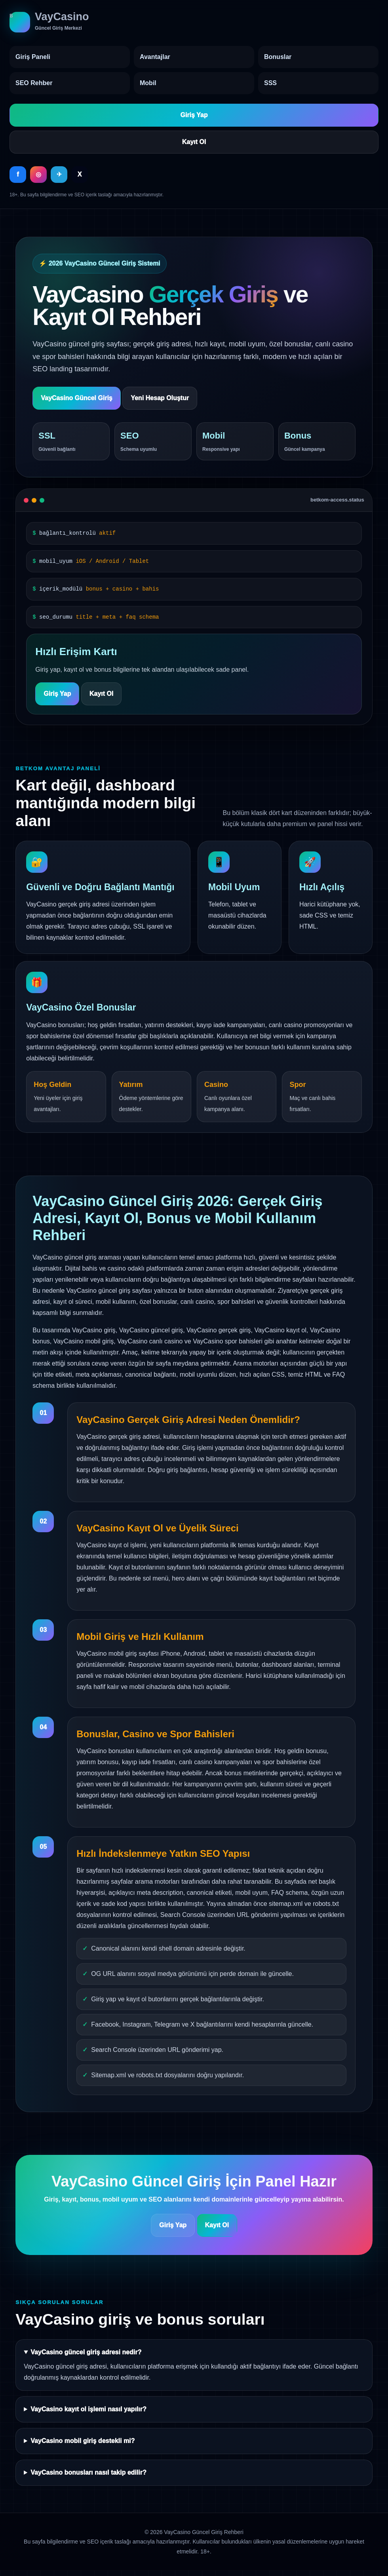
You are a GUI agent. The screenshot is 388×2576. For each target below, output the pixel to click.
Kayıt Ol (194, 142)
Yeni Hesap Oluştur (160, 398)
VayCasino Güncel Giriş (76, 398)
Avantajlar (155, 56)
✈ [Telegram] (59, 174)
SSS (270, 83)
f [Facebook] (18, 174)
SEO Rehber (33, 83)
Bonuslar (277, 56)
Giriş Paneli (32, 56)
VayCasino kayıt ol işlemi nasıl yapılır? (88, 2409)
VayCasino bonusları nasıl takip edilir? (88, 2472)
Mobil (148, 83)
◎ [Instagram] (38, 174)
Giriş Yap (193, 115)
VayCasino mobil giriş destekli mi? (82, 2440)
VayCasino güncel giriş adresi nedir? (85, 2352)
